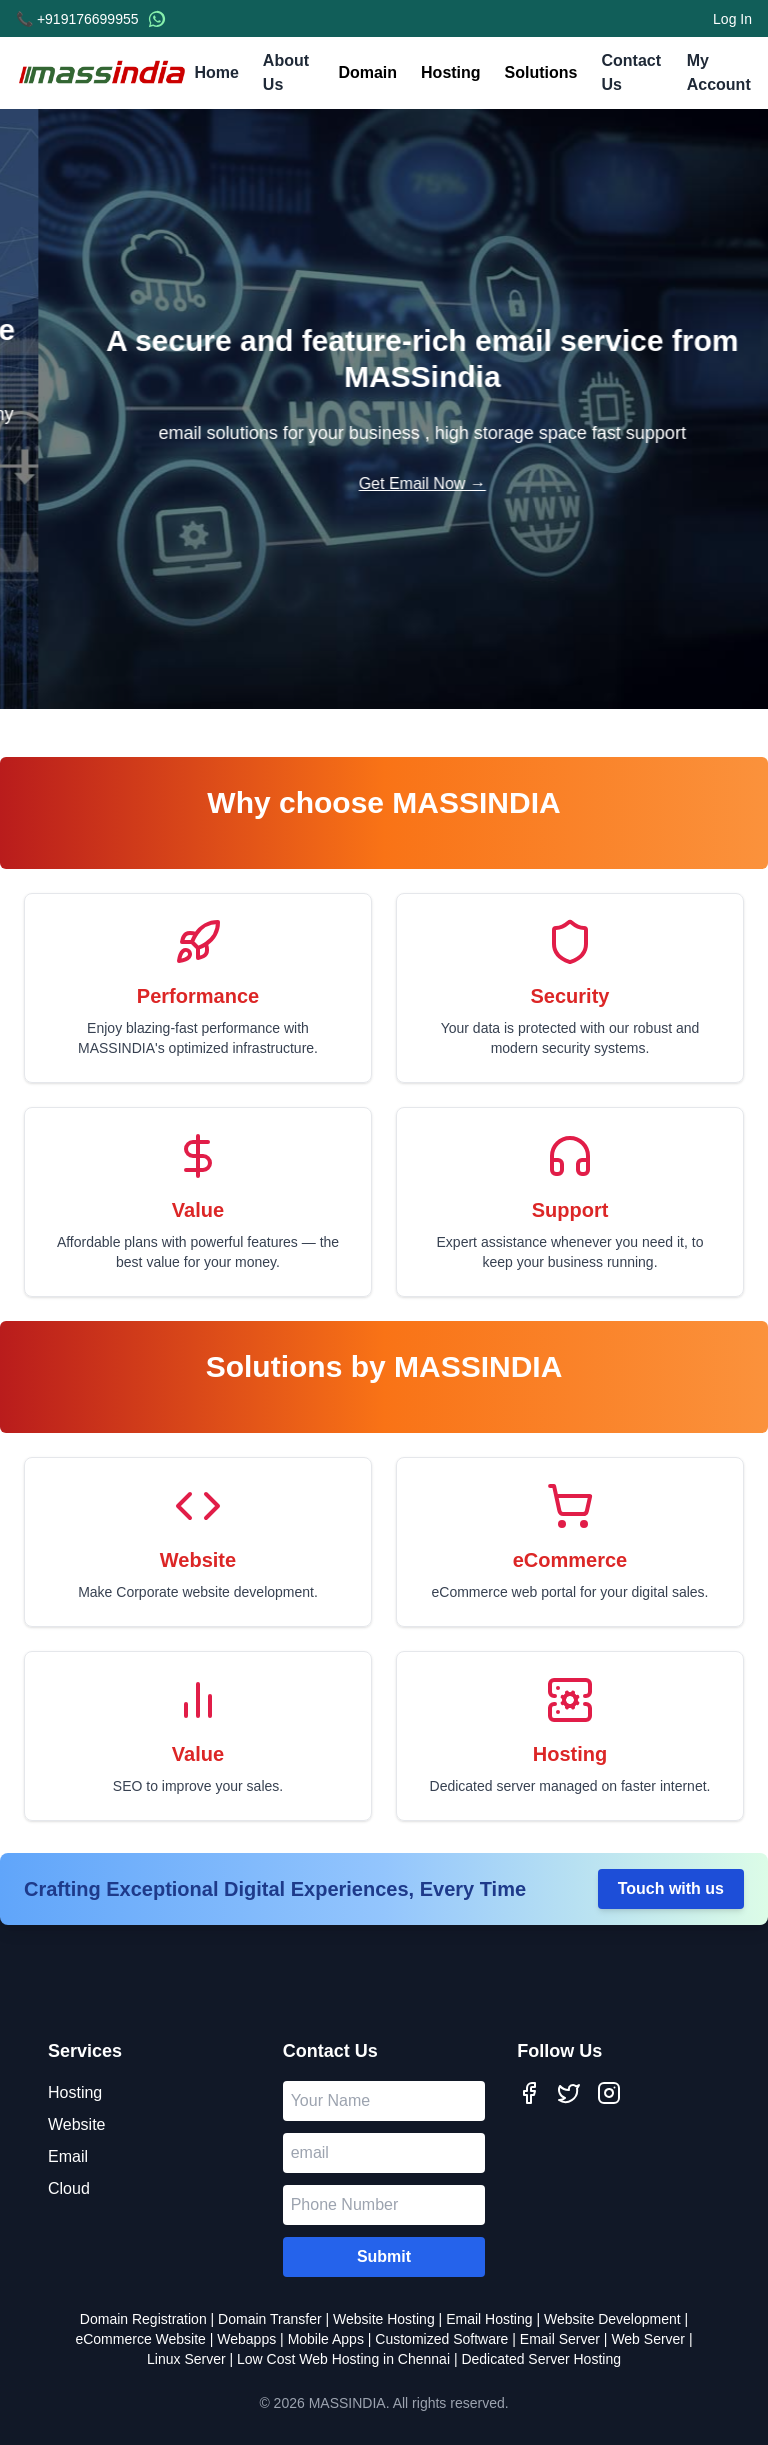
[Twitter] (569, 2093)
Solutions (541, 72)
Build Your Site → (384, 494)
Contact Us (631, 74)
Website (77, 2124)
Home (216, 74)
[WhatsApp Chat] (157, 18)
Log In (732, 19)
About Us (289, 74)
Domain (367, 72)
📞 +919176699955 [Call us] (77, 19)
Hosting (451, 72)
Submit (384, 2256)
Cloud (69, 2188)
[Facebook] (529, 2093)
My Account (719, 74)
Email (68, 2156)
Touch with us (671, 1888)
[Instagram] (609, 2093)
